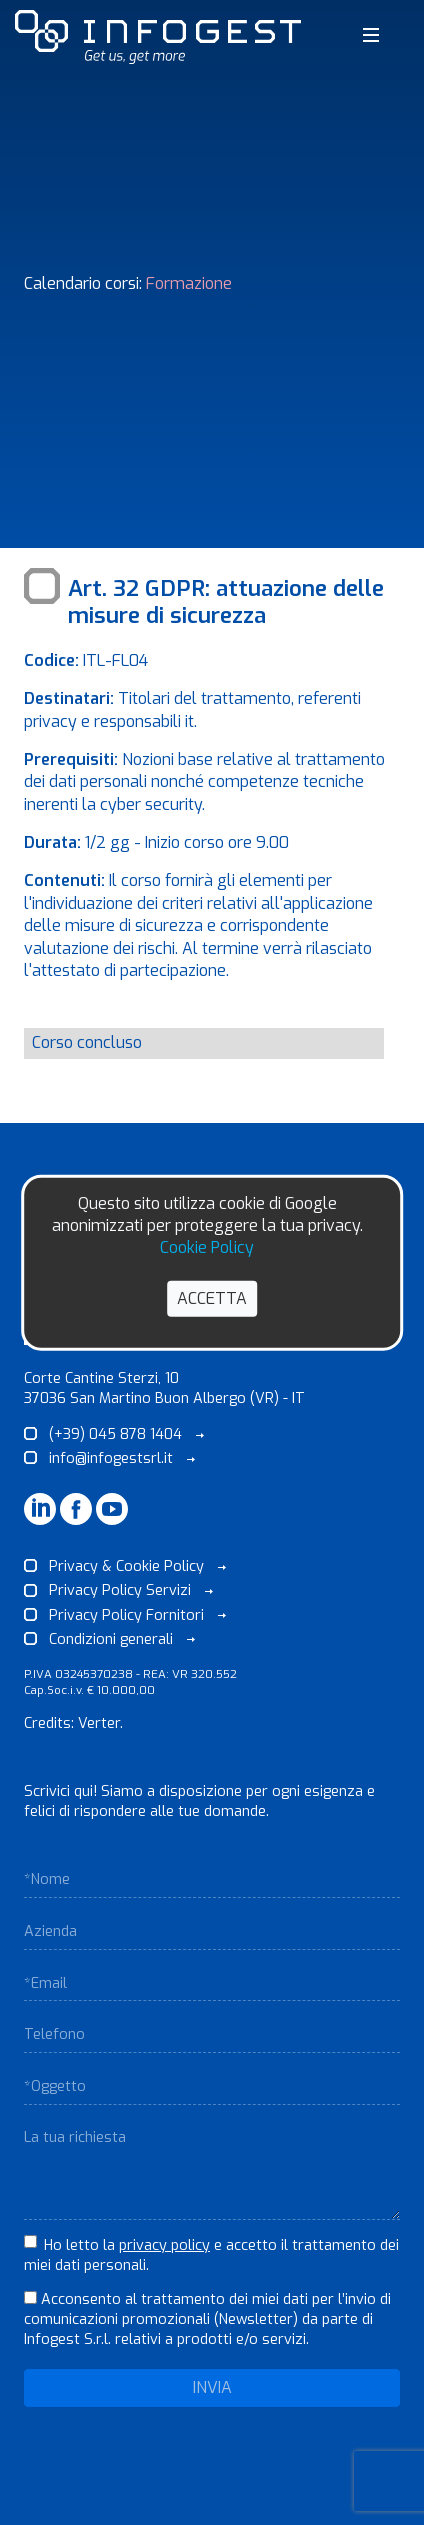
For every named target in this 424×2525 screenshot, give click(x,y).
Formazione (189, 283)
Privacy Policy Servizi (118, 1590)
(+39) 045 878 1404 (114, 1434)
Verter (99, 1723)
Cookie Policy (207, 1247)
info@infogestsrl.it (109, 1458)
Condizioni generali (109, 1639)
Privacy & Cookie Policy (125, 1566)
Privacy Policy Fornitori (125, 1615)
